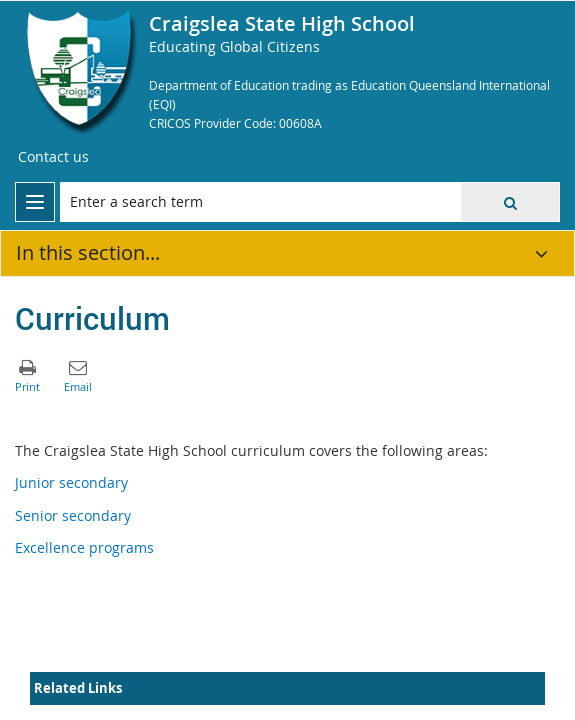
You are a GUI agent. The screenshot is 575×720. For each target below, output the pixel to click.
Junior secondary (71, 482)
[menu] (35, 202)
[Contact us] (53, 157)
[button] (510, 202)
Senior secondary (73, 515)
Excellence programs (84, 547)
